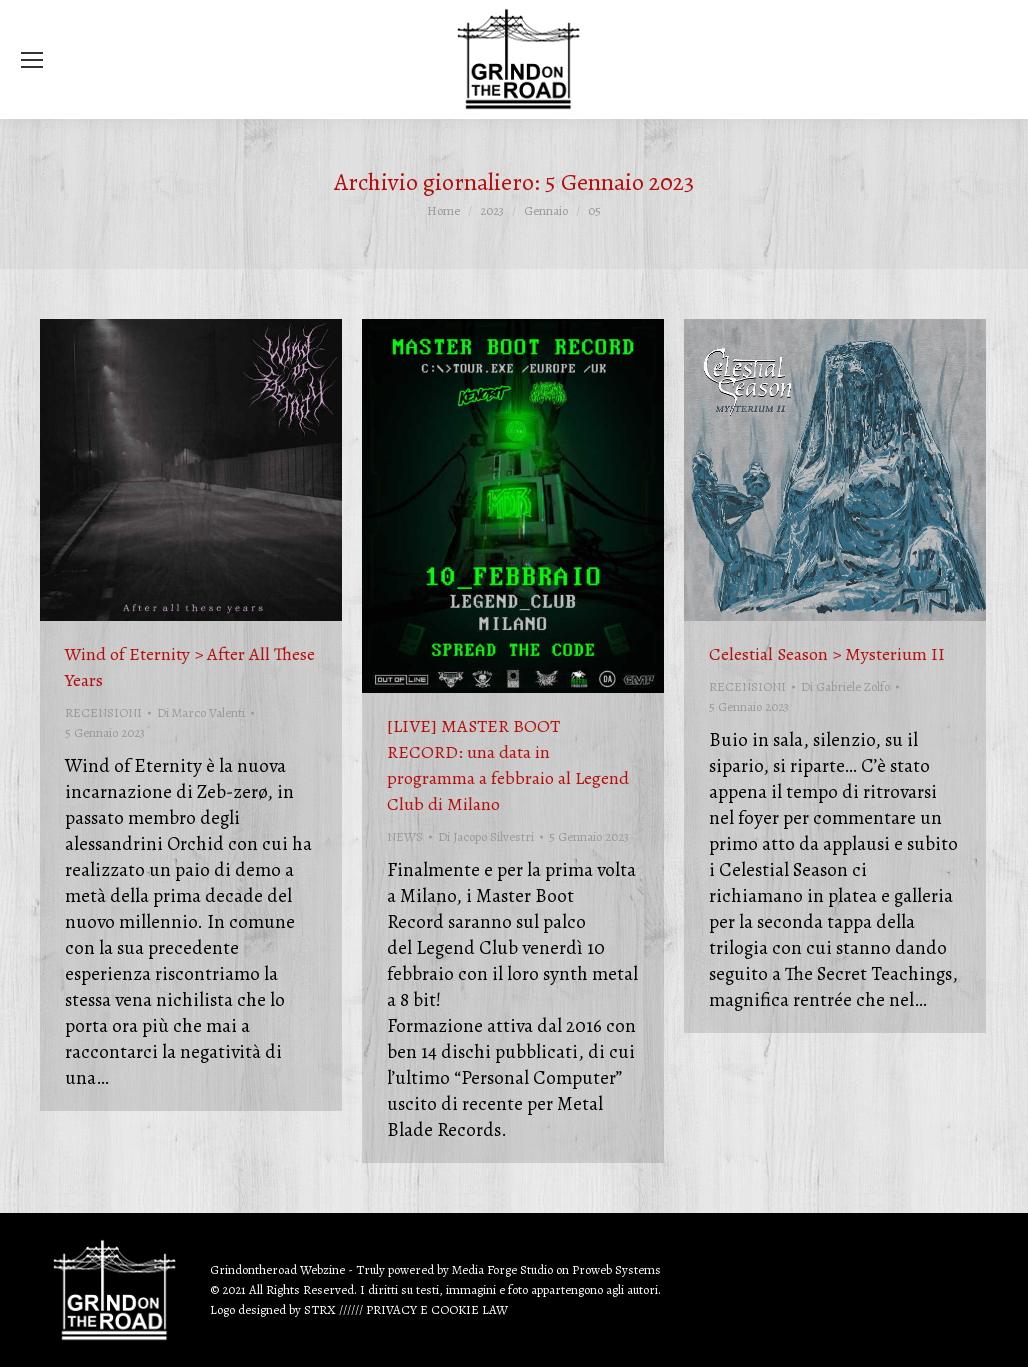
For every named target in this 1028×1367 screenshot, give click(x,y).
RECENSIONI (103, 712)
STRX (320, 1309)
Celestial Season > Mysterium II (827, 654)
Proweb (592, 1269)
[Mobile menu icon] (32, 60)
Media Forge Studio (504, 1269)
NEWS (405, 836)
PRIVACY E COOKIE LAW (437, 1309)
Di (201, 712)
